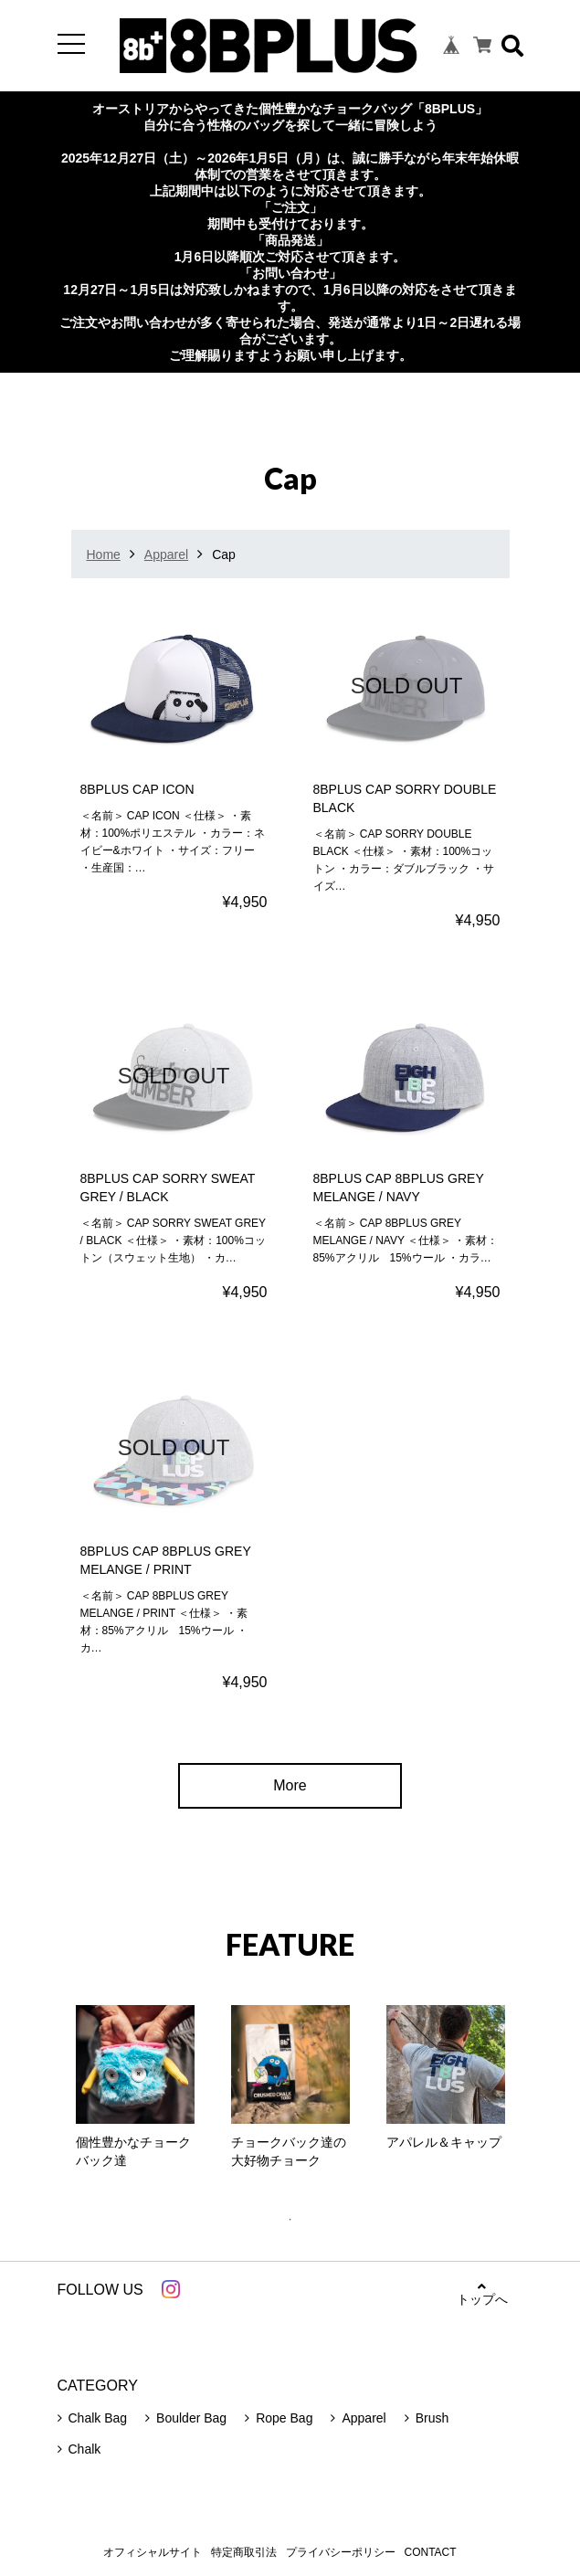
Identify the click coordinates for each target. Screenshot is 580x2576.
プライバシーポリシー (340, 2552)
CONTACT (431, 2552)
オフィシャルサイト (152, 2552)
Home (104, 554)
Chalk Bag (98, 2418)
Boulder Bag (191, 2418)
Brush (432, 2418)
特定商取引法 (244, 2552)
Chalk (85, 2449)
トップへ (482, 2293)
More (289, 1785)
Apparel (166, 554)
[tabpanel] (135, 2092)
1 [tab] (299, 2220)
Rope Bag (284, 2418)
